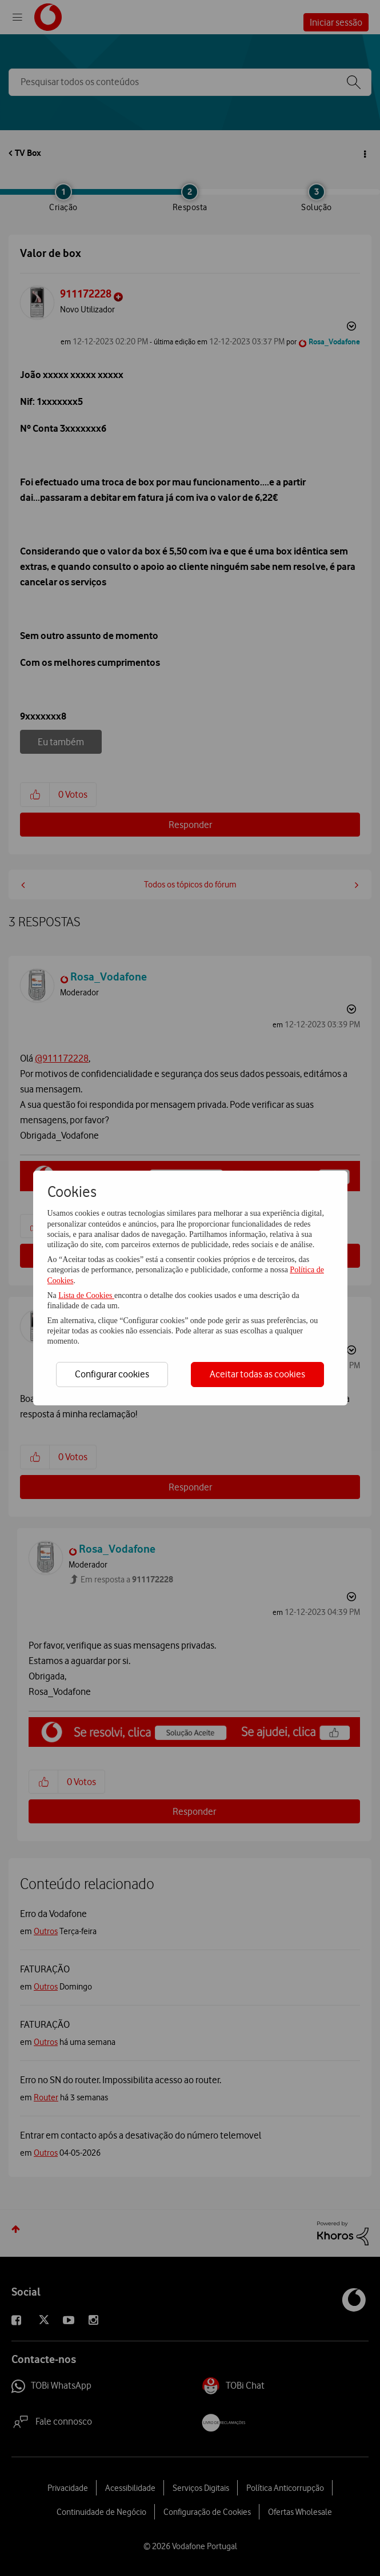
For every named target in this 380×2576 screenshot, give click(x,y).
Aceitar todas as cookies (257, 1374)
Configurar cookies (112, 1374)
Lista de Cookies (86, 1295)
